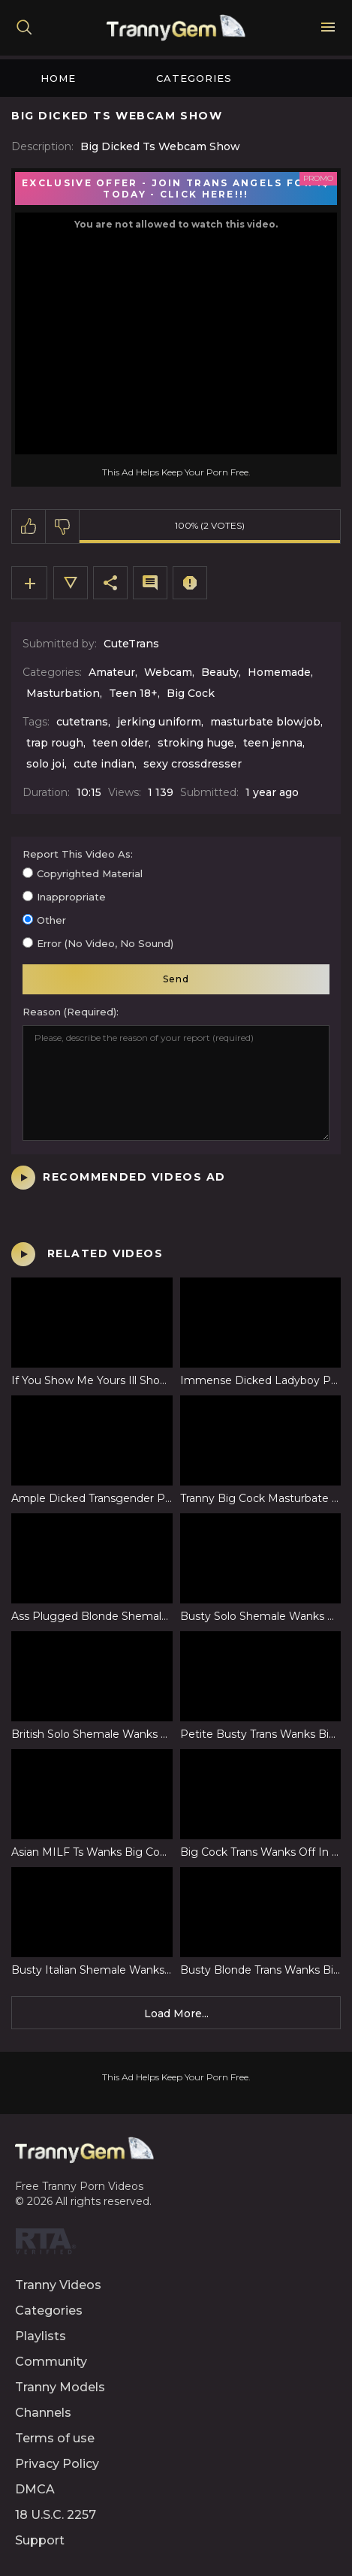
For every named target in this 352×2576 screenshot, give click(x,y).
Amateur (112, 672)
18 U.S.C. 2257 (55, 2515)
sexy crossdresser (192, 764)
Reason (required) (69, 1012)
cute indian (104, 764)
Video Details (70, 582)
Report (190, 582)
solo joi (45, 764)
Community (51, 2361)
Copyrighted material (90, 873)
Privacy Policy (57, 2464)
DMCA (35, 2489)
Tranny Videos (58, 2285)
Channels (43, 2413)
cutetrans (82, 721)
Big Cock (191, 693)
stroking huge (196, 743)
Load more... (176, 2013)
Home (58, 78)
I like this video (29, 526)
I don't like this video (63, 526)
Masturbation (63, 693)
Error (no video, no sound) (105, 943)
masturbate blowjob (265, 721)
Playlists (40, 2336)
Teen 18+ (133, 693)
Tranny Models (60, 2387)
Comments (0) (150, 582)
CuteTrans (131, 643)
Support (40, 2540)
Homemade (279, 672)
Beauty (220, 672)
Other (51, 920)
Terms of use (55, 2438)
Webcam (168, 672)
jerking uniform (159, 721)
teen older (120, 743)
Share (110, 582)
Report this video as (77, 854)
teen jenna (272, 743)
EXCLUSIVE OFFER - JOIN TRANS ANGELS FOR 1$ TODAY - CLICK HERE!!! (176, 188)
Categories (194, 78)
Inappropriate (71, 897)
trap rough (54, 743)
